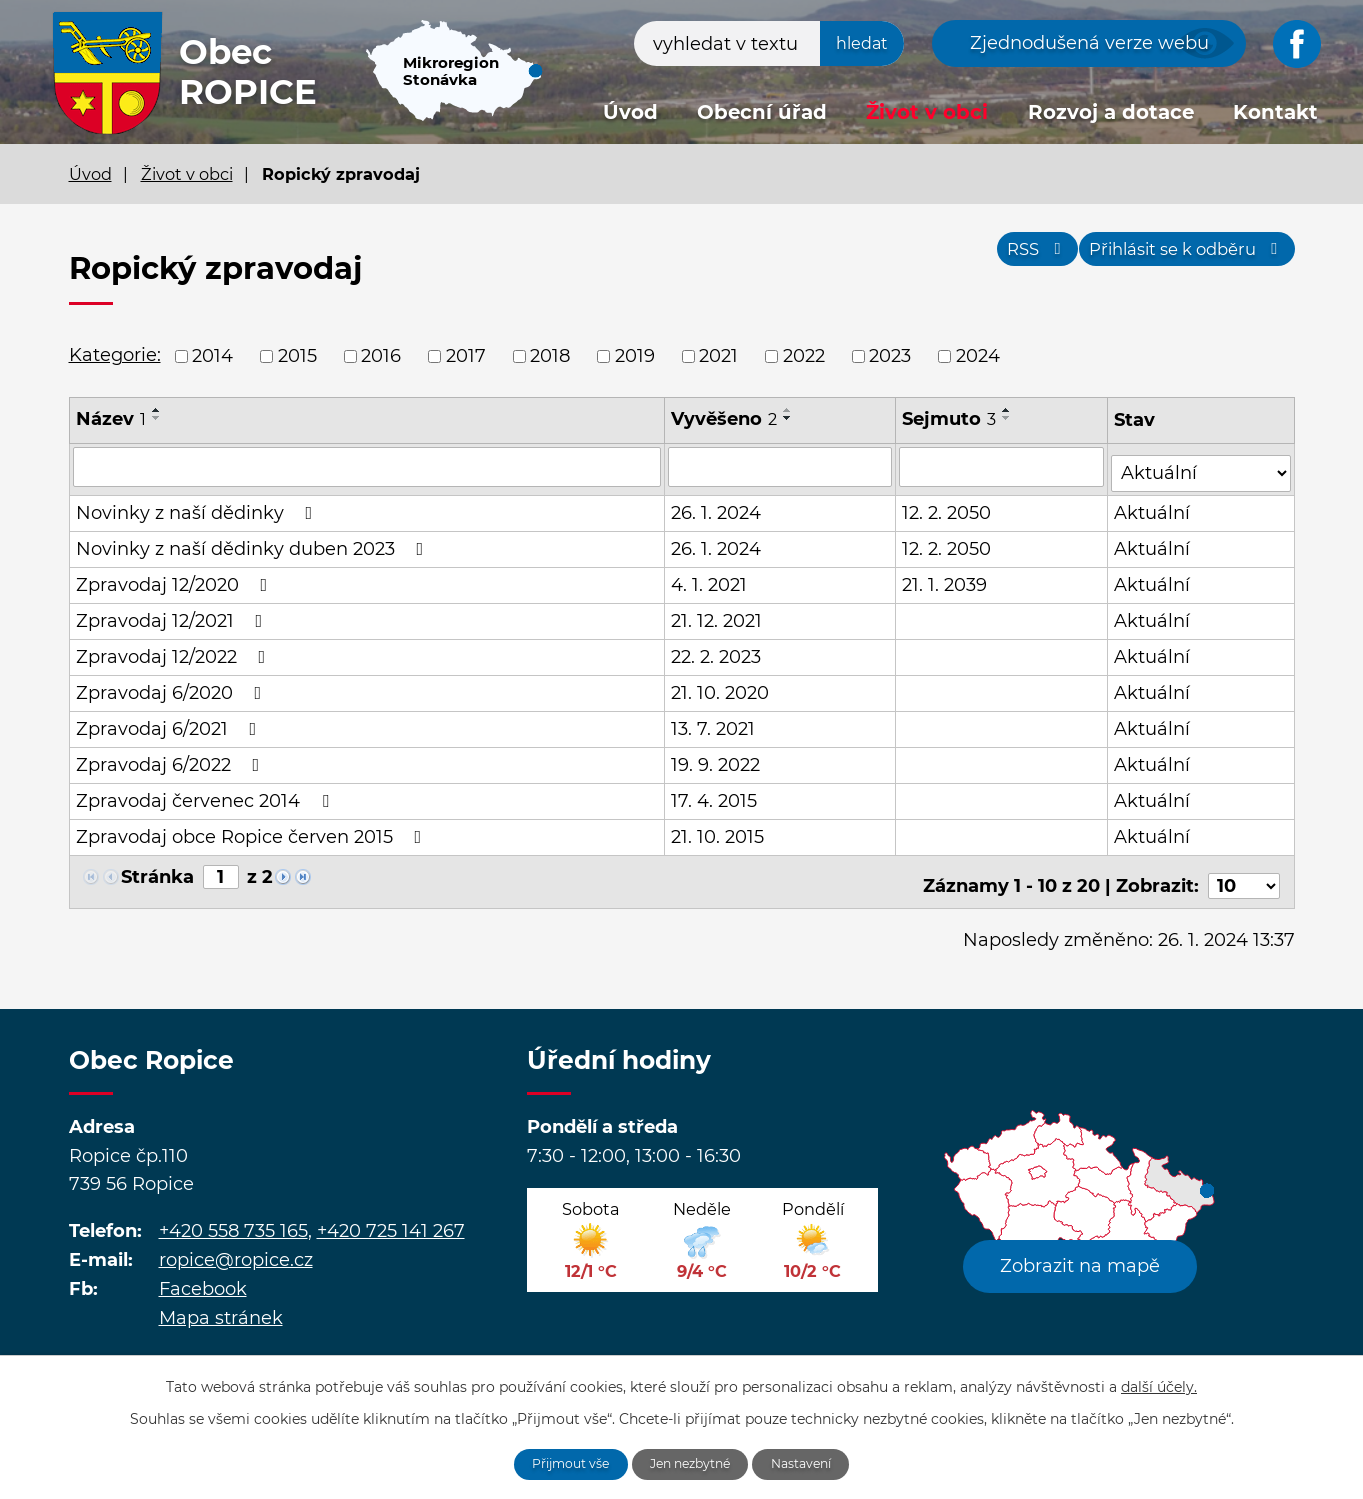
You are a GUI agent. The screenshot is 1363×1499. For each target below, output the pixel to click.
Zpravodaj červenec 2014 (206, 794)
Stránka (157, 870)
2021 (718, 356)
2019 (635, 356)
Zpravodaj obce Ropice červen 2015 (253, 830)
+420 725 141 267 (391, 1216)
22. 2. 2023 (717, 650)
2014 (212, 356)
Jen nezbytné (692, 1462)
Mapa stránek (221, 1303)
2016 (381, 356)
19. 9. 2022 (716, 758)
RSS (1003, 258)
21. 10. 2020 (721, 686)
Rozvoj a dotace (1111, 112)
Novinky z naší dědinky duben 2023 (254, 542)
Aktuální (1154, 506)
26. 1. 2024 (717, 506)
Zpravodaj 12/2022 (175, 650)
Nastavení (818, 1462)
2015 (297, 356)
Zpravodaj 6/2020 (173, 686)
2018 (550, 356)
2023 (890, 356)
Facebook (203, 1274)
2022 (804, 356)
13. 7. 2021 (714, 722)
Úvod (630, 112)
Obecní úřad (762, 112)
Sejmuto (951, 419)
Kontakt (1275, 112)
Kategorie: (115, 355)
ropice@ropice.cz (236, 1245)
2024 (978, 356)
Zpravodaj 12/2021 (173, 614)
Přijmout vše (555, 1462)
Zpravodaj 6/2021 (170, 722)
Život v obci (927, 112)
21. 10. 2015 (718, 830)
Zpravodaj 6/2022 (172, 758)
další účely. (1159, 1382)
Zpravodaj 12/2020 (176, 578)
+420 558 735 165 (233, 1216)
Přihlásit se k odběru (1175, 258)
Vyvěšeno (725, 419)
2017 (466, 356)
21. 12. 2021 (717, 614)
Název (111, 419)
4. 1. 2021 (710, 578)
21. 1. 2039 (946, 578)
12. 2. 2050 (948, 506)
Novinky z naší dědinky (198, 506)
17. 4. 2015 (715, 794)
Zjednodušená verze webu (1089, 43)
